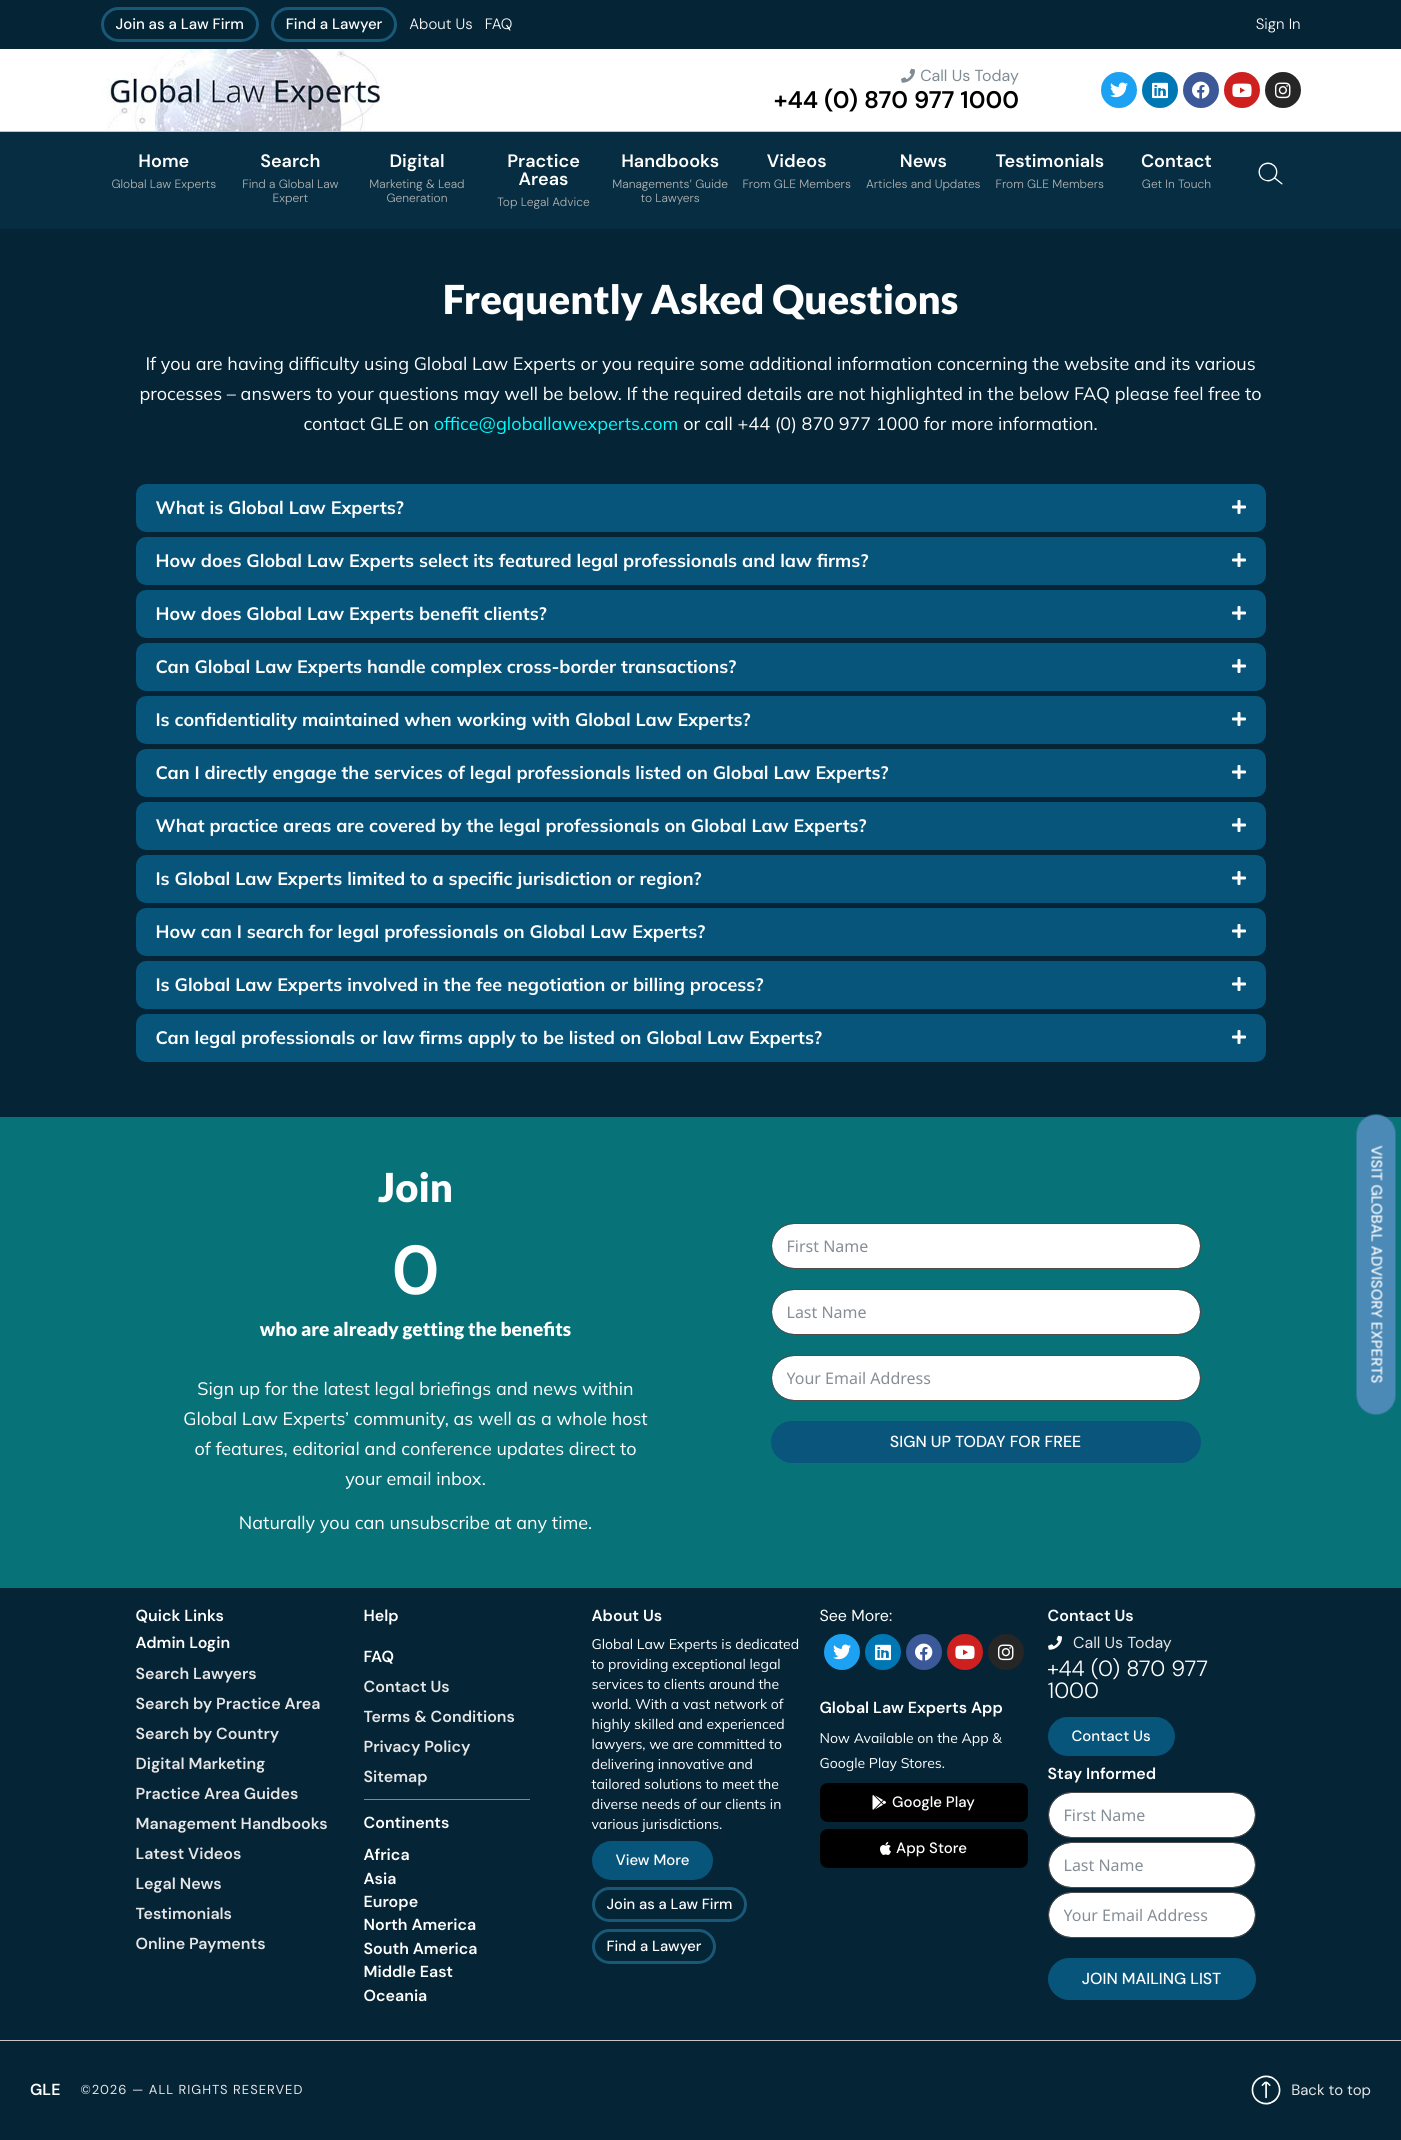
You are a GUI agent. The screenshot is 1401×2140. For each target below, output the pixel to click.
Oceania (396, 1995)
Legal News (179, 1883)
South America (421, 1948)
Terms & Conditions (439, 1716)
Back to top (1311, 2090)
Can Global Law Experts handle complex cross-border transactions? (446, 666)
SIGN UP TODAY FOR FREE (985, 1441)
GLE (45, 2089)
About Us (440, 24)
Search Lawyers (196, 1673)
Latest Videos (189, 1853)
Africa (387, 1854)
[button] (701, 508)
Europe (391, 1901)
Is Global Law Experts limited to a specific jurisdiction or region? (429, 878)
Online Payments (201, 1943)
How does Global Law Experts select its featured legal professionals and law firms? (512, 560)
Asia (380, 1878)
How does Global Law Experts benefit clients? (351, 613)
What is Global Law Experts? (280, 507)
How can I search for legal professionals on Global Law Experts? (431, 931)
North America (420, 1924)
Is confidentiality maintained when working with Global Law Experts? (453, 719)
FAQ (499, 24)
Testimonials (184, 1913)
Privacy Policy (417, 1746)
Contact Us (407, 1686)
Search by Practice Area (228, 1703)
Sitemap (396, 1776)
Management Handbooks (232, 1823)
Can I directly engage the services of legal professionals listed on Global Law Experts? (522, 772)
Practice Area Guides (217, 1793)
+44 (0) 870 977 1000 (896, 100)
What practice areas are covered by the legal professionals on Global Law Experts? (511, 825)
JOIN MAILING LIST (1151, 1978)
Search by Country (208, 1733)
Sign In (1278, 24)
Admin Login (183, 1642)
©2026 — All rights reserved (191, 2090)
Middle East (409, 1971)
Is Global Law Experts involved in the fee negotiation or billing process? (460, 984)
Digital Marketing (201, 1763)
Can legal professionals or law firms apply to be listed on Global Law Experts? (489, 1037)
